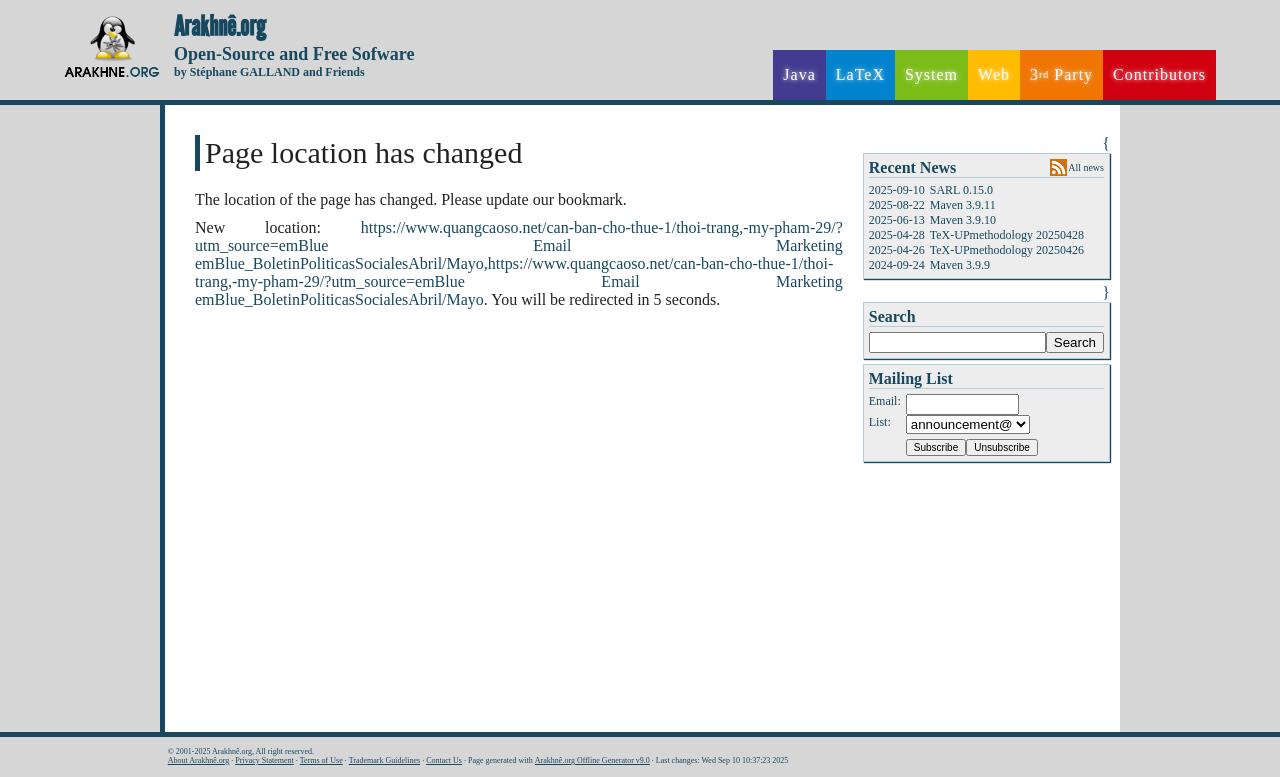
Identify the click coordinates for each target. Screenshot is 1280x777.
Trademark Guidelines (384, 760)
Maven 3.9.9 (960, 265)
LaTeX (860, 74)
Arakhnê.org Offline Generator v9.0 (592, 760)
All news (1086, 167)
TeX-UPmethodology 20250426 (1007, 250)
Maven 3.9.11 (963, 205)
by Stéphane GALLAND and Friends (269, 72)
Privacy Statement (264, 760)
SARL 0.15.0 (961, 190)
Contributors (1159, 74)
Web (994, 74)
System (931, 74)
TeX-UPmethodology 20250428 (1007, 235)
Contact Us (444, 760)
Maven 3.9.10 (963, 220)
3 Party (1061, 75)
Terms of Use (321, 760)
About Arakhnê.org (199, 760)
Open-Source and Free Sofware (294, 54)
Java (799, 74)
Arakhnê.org (220, 27)
